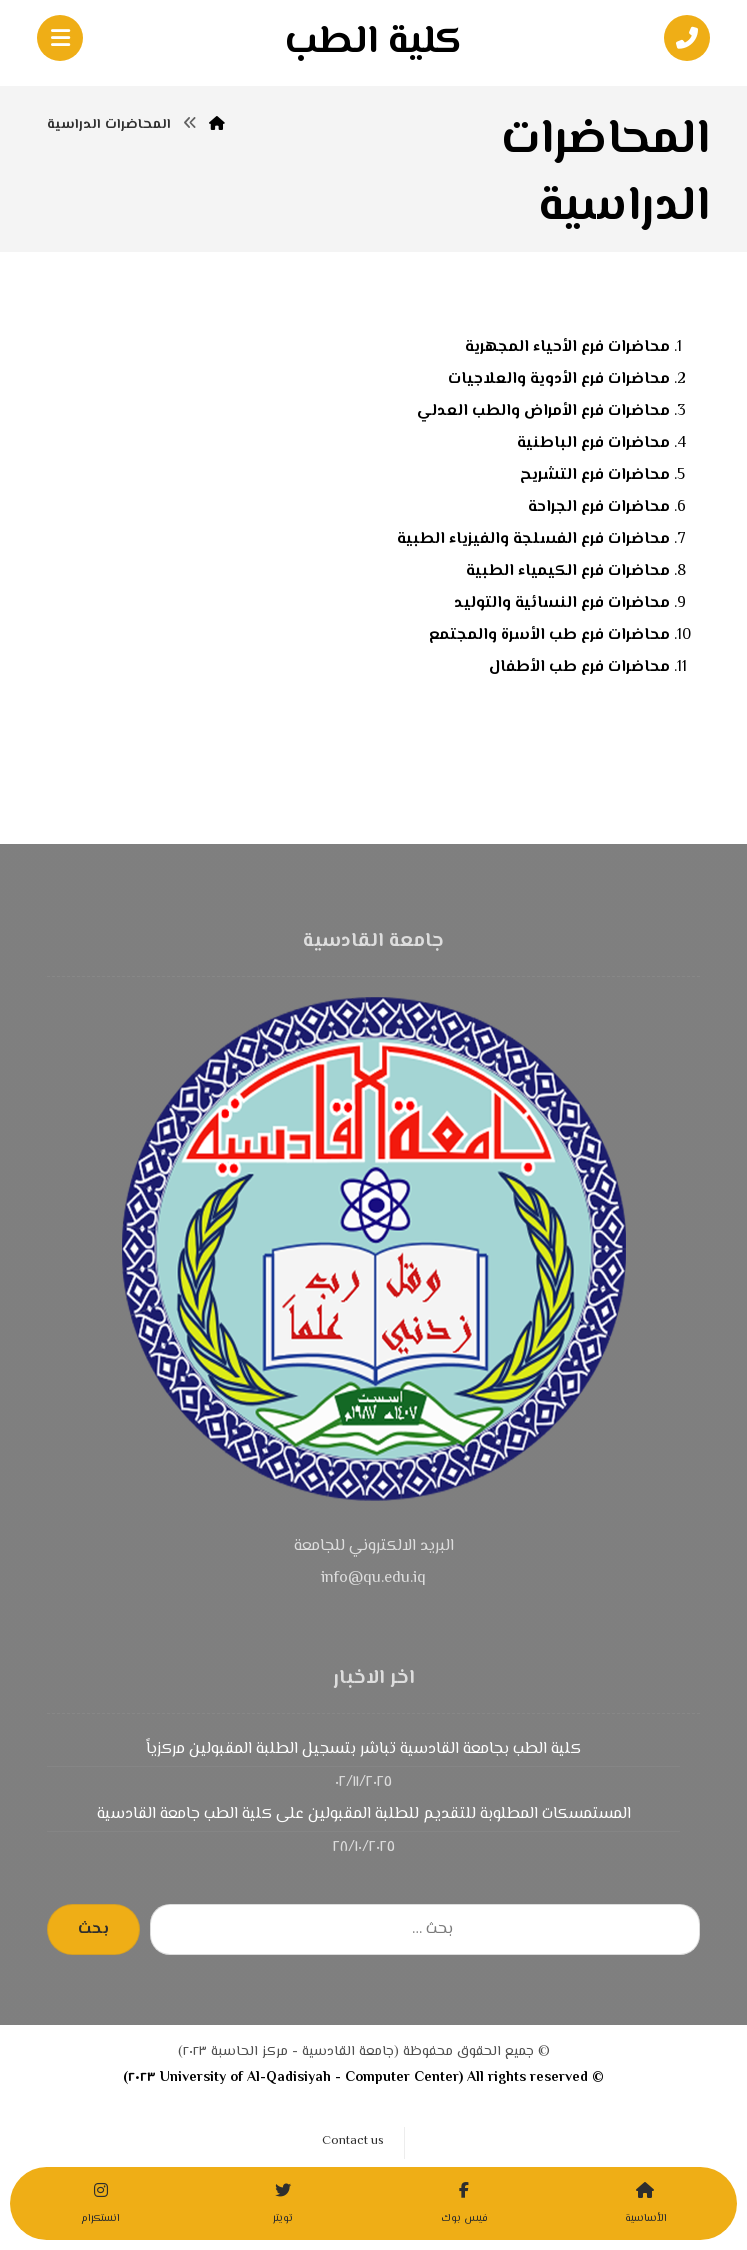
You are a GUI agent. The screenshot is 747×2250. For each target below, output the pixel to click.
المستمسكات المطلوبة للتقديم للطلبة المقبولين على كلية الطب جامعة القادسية (364, 1814)
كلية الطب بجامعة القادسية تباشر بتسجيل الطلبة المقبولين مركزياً (363, 1749)
